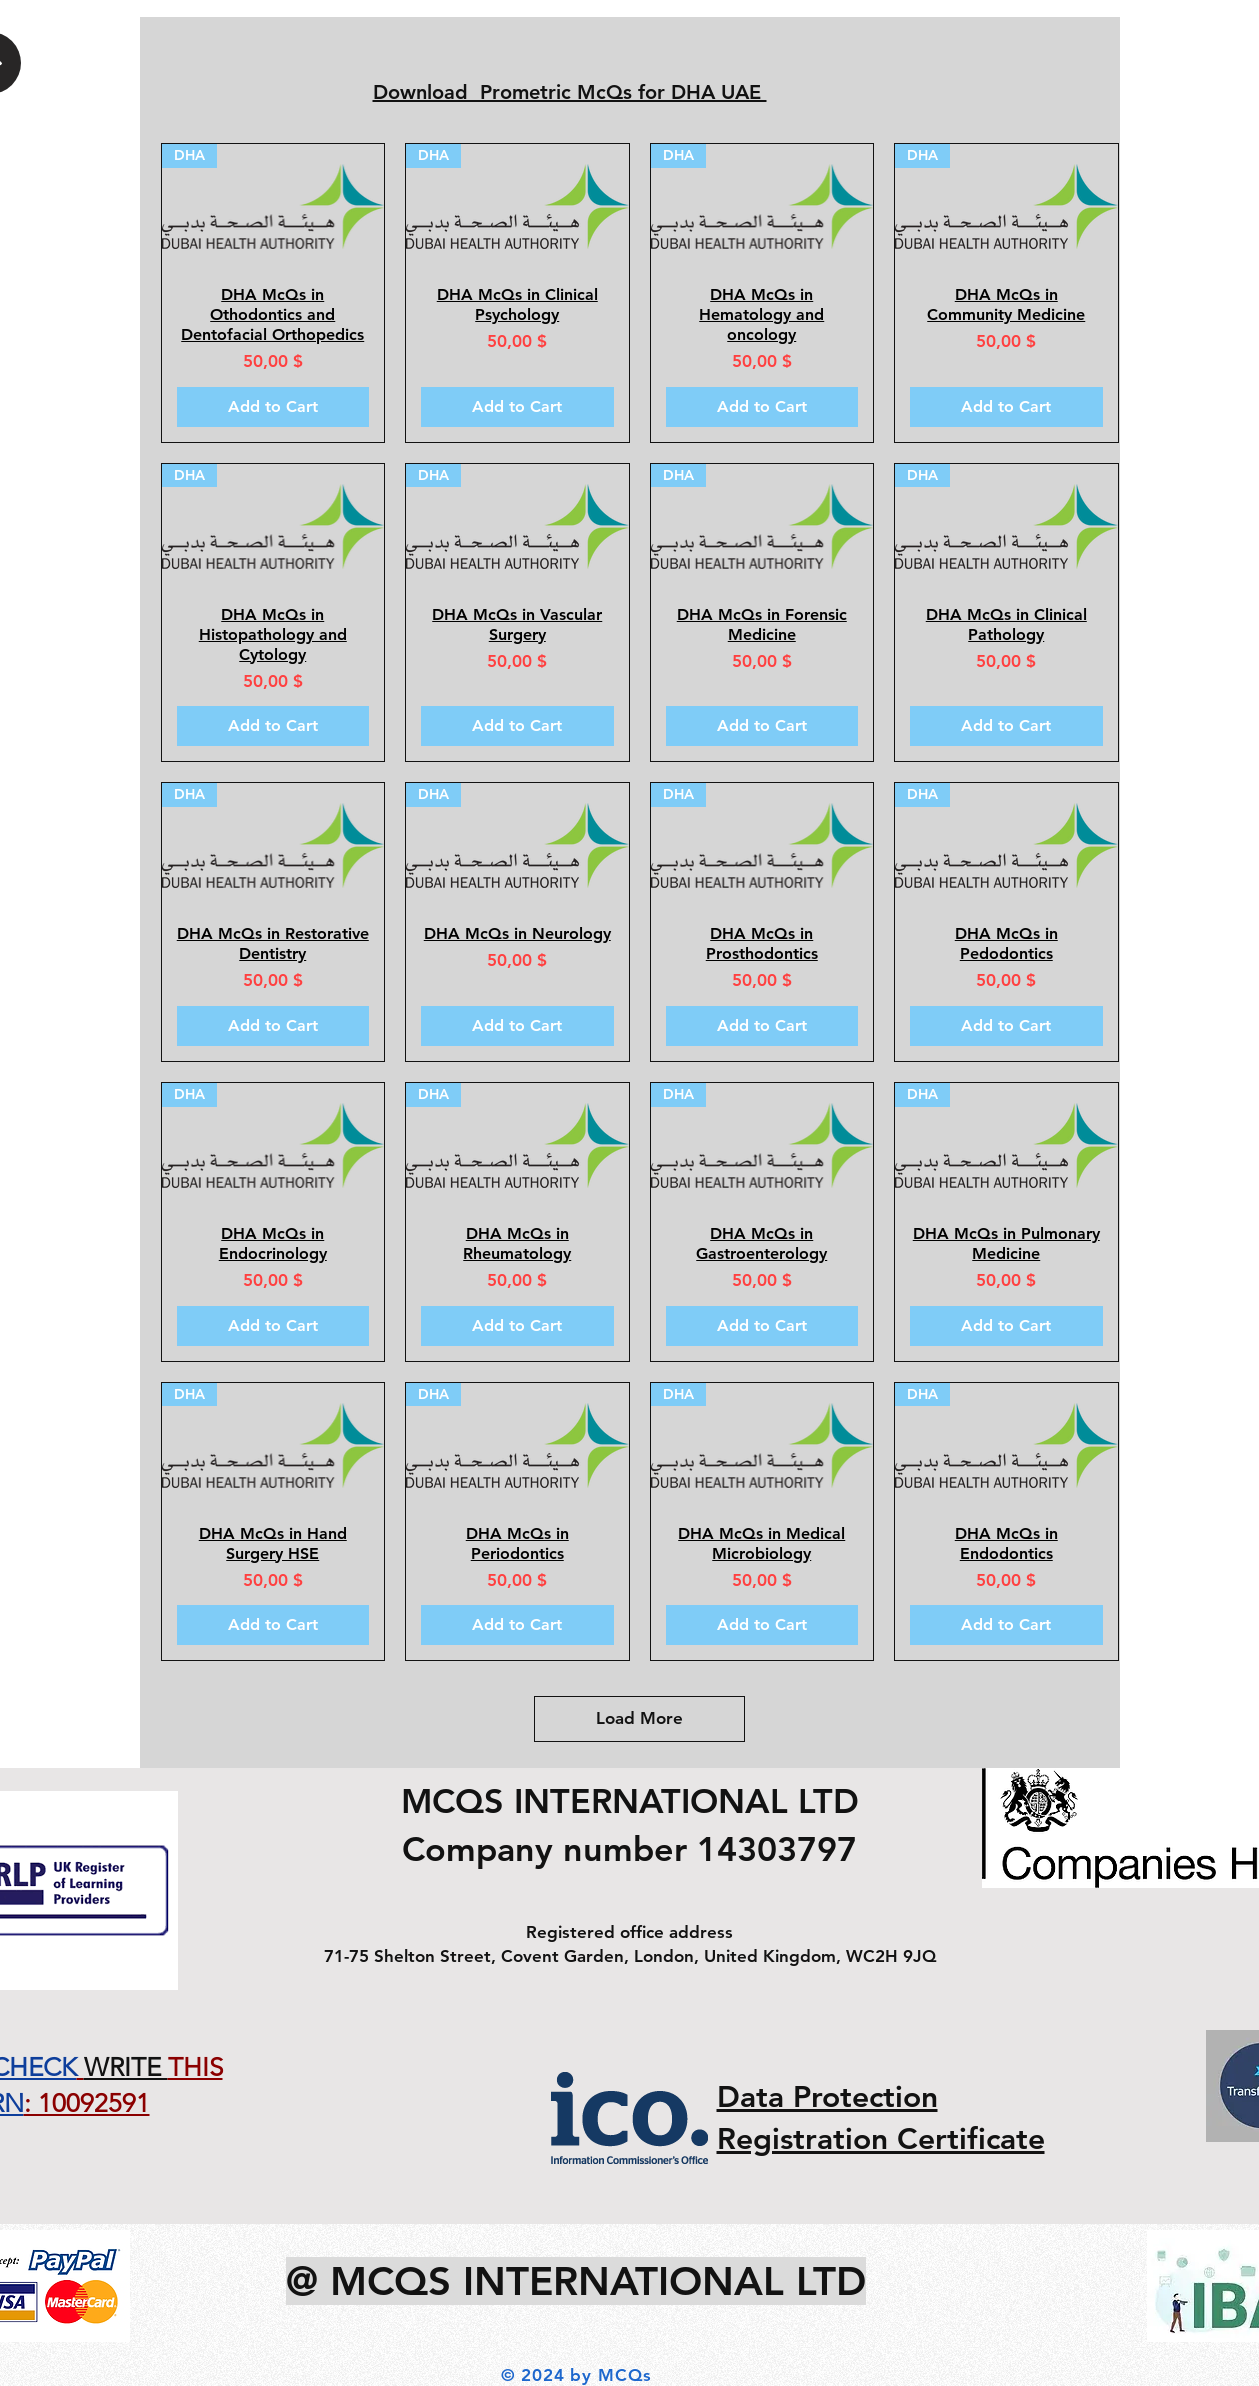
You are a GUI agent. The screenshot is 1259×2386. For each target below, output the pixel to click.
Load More (639, 1718)
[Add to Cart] (273, 407)
